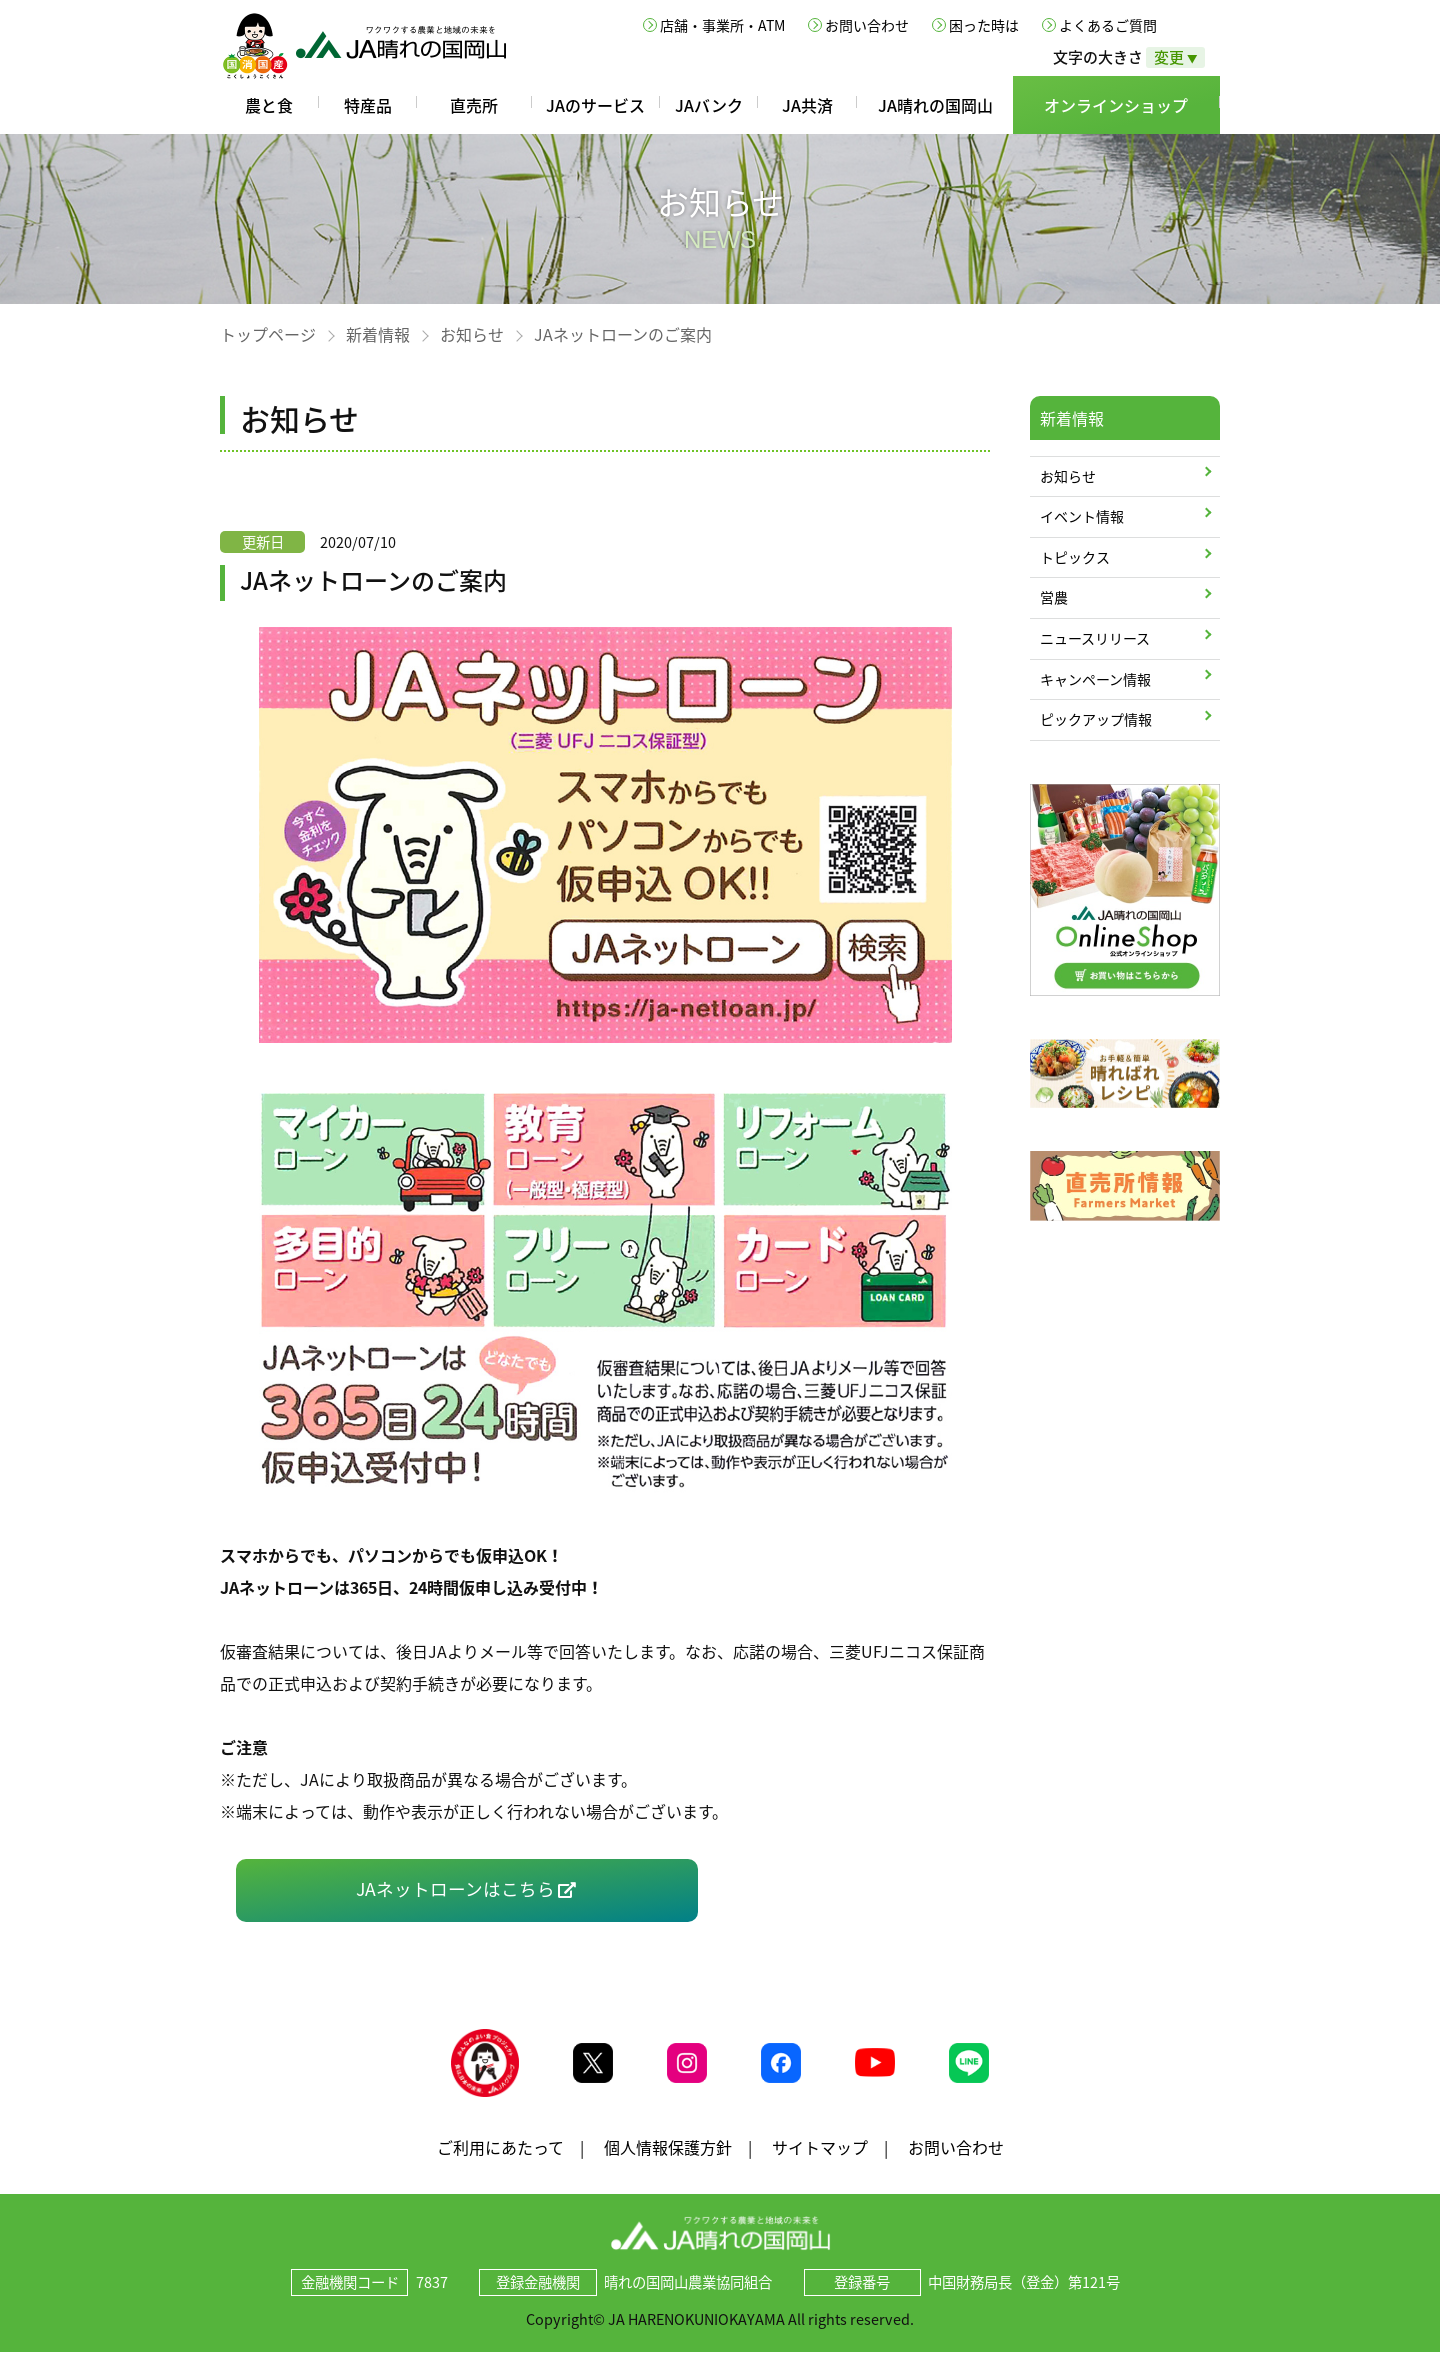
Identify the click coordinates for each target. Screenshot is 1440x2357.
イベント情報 (1082, 516)
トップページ (268, 334)
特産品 (368, 105)
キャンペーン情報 (1095, 679)
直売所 (474, 105)
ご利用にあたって (500, 2151)
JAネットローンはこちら (455, 1889)
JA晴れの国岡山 (935, 105)
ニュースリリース (1095, 638)
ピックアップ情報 (1096, 719)
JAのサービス (595, 105)
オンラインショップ (1116, 105)
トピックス (1075, 557)
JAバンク (709, 105)
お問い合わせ (867, 25)
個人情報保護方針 (668, 2151)
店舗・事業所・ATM (722, 25)
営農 (1054, 597)
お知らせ (472, 334)
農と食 (269, 105)
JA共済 (807, 105)
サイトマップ (820, 2151)
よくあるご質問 (1108, 25)
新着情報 (378, 334)
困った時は (984, 25)
